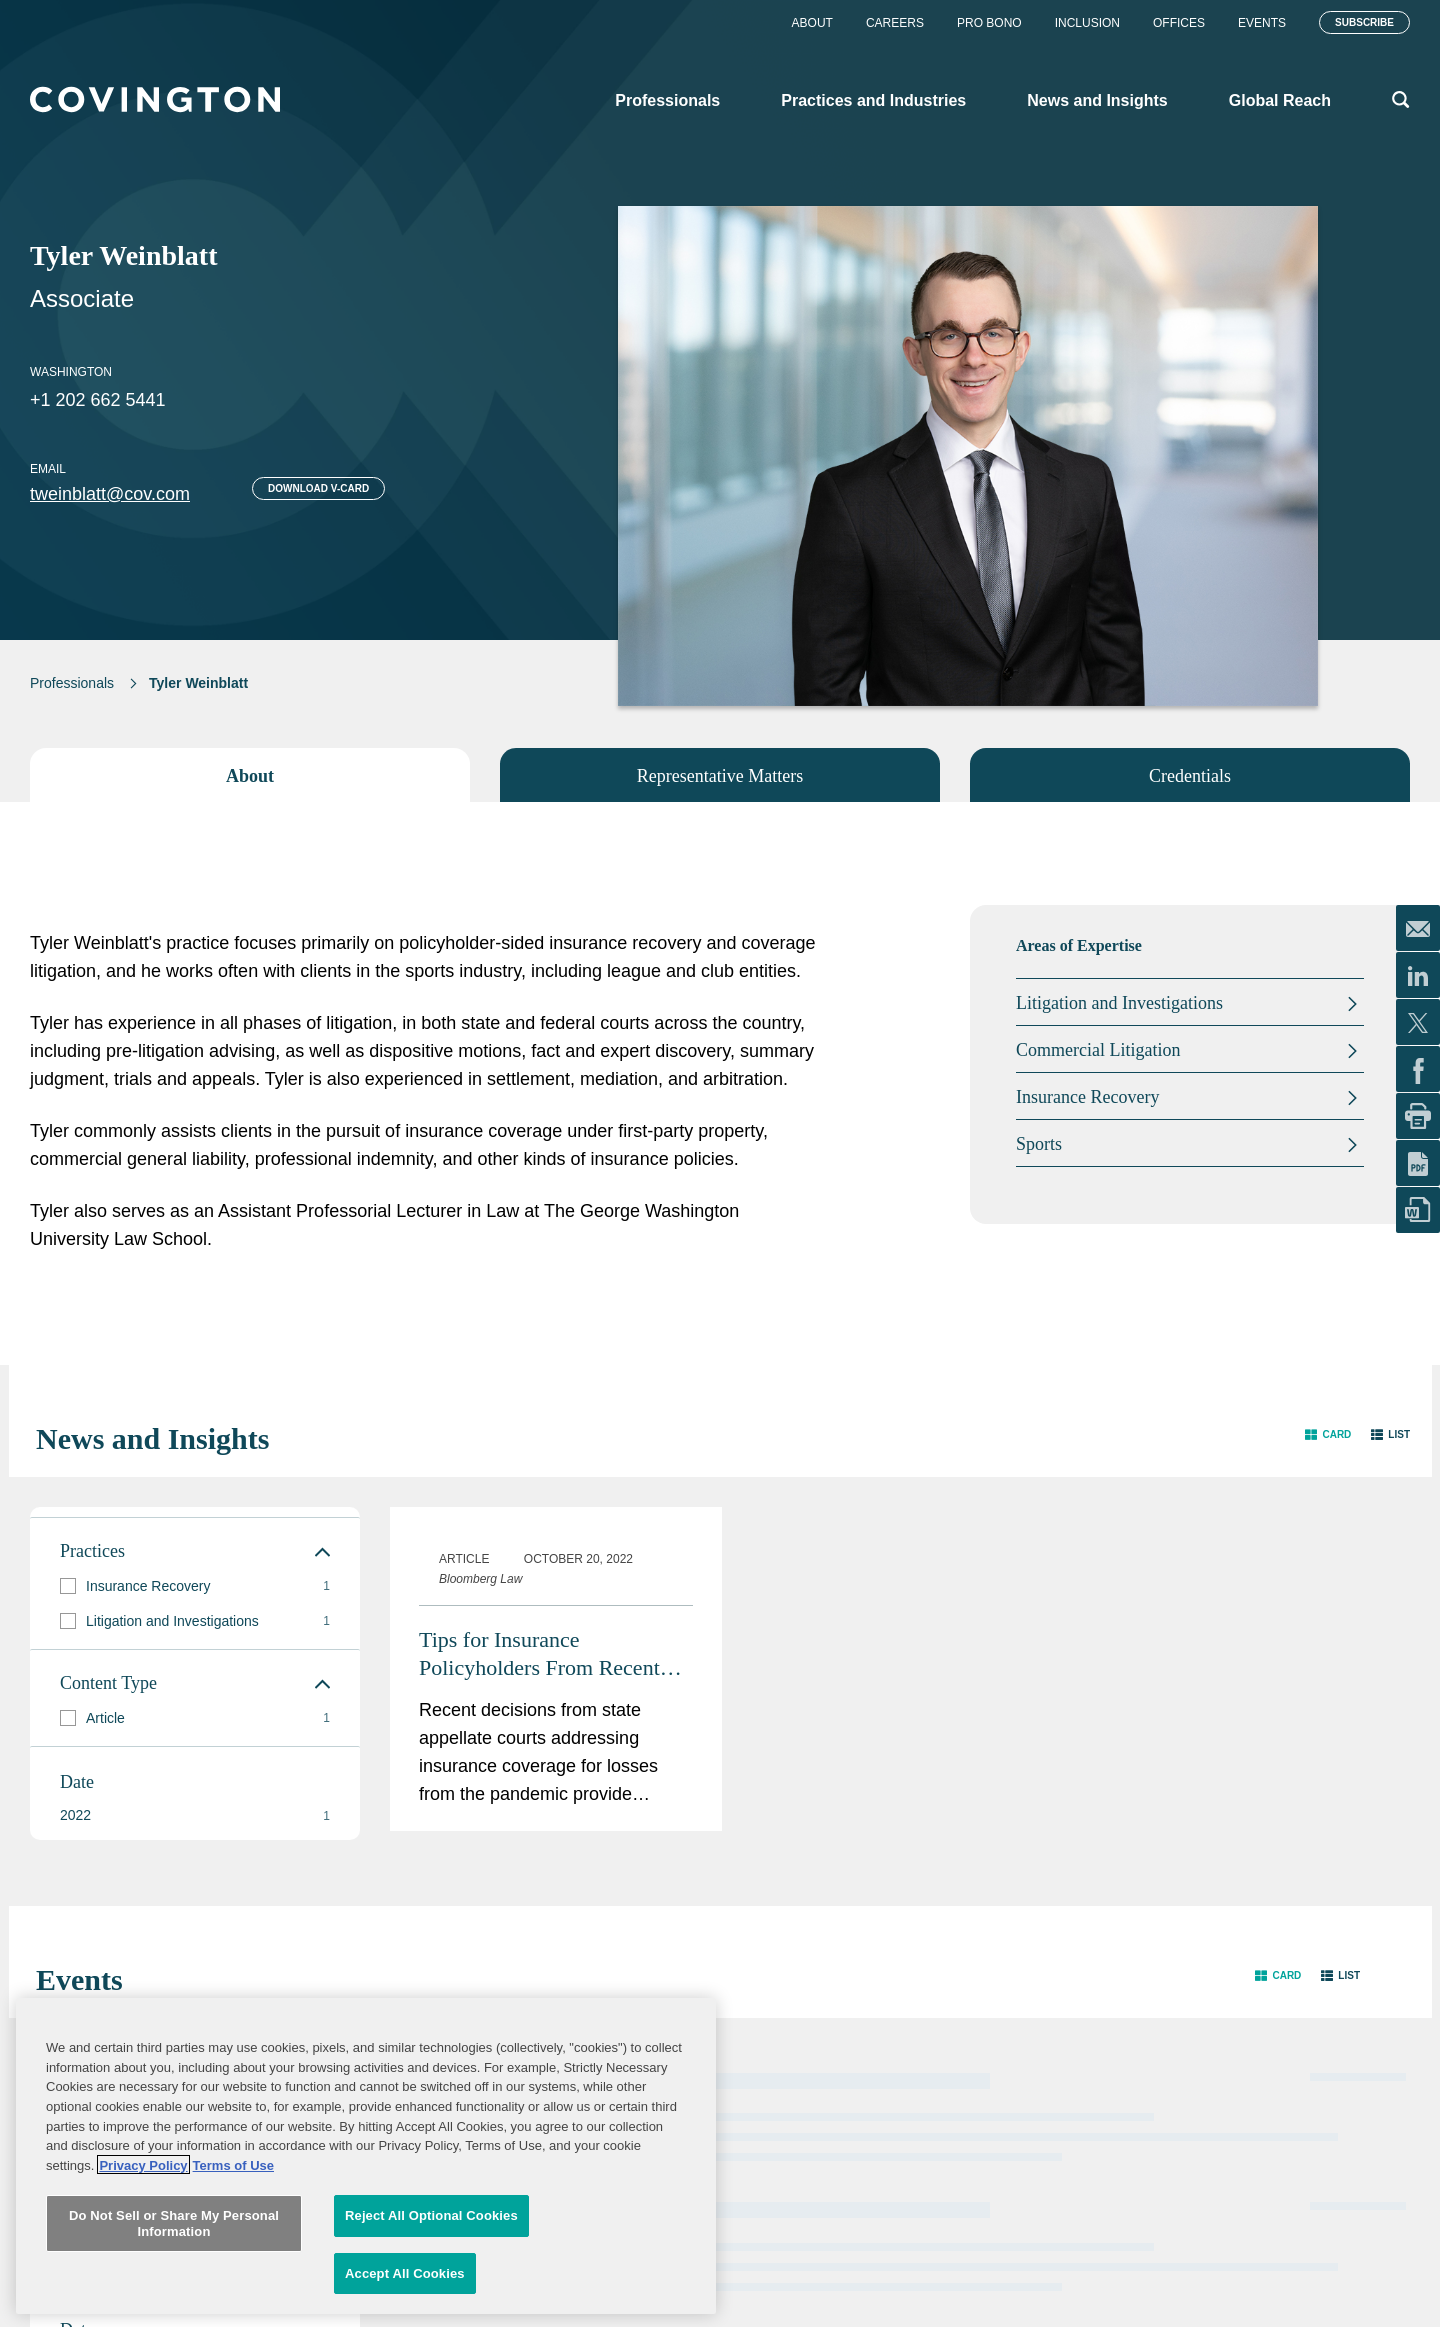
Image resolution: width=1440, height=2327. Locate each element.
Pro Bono (989, 23)
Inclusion (1087, 23)
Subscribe (1364, 22)
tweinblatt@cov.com (110, 494)
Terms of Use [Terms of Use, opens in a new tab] (233, 2288)
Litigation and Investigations (1119, 1003)
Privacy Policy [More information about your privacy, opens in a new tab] (143, 2288)
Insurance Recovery (1087, 1097)
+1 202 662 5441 (98, 400)
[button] (1328, 1434)
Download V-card (318, 488)
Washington (71, 372)
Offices (1179, 23)
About (812, 23)
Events (1262, 23)
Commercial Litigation (1098, 1050)
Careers (895, 23)
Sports (1039, 1144)
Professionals (72, 683)
